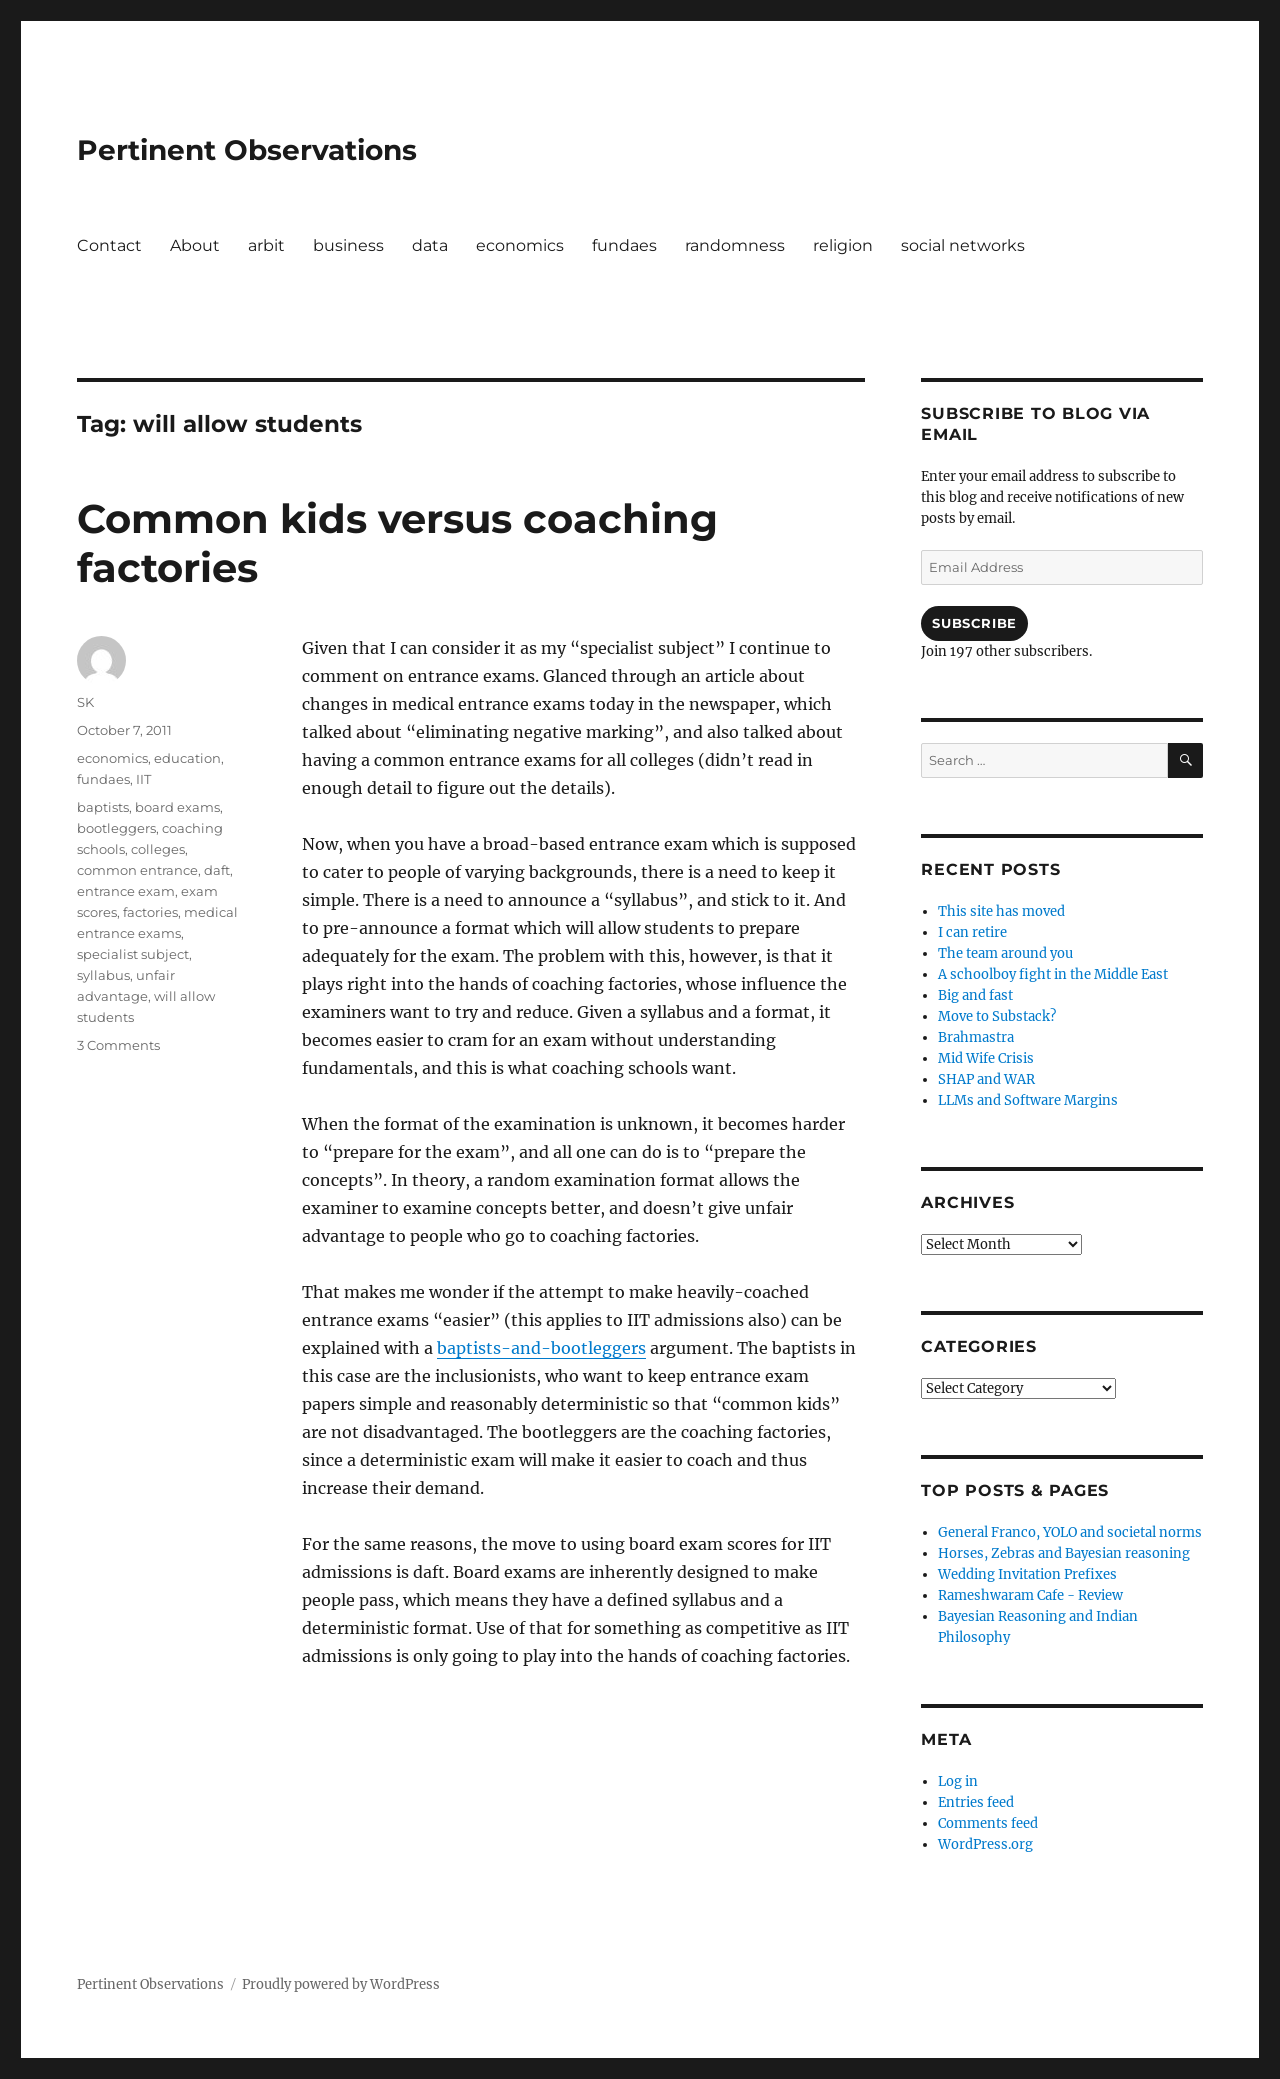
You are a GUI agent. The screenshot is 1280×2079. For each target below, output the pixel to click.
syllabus (103, 975)
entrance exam (126, 891)
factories (150, 912)
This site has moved (1001, 911)
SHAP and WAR (986, 1079)
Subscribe (974, 623)
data (430, 245)
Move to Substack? (997, 1016)
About (195, 245)
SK (85, 702)
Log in (958, 1781)
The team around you (1005, 953)
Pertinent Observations (247, 150)
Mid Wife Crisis (986, 1058)
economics (520, 245)
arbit (266, 245)
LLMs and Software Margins (1028, 1100)
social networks (963, 245)
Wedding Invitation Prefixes (1027, 1574)
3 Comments (118, 1045)
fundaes (624, 245)
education (187, 758)
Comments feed (988, 1823)
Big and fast (975, 995)
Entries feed (976, 1802)
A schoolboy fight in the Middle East (1053, 974)
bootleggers (116, 828)
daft (217, 870)
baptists (103, 807)
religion (843, 245)
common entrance (137, 870)
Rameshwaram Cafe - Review (1030, 1595)
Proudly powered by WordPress (341, 1984)
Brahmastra (976, 1037)
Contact (109, 245)
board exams (177, 807)
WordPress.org (985, 1844)
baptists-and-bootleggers (541, 1348)
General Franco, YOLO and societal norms (1070, 1532)
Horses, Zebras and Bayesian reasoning (1064, 1553)
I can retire (972, 932)
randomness (735, 245)
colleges (158, 849)
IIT (143, 779)
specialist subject (133, 954)
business (348, 245)
